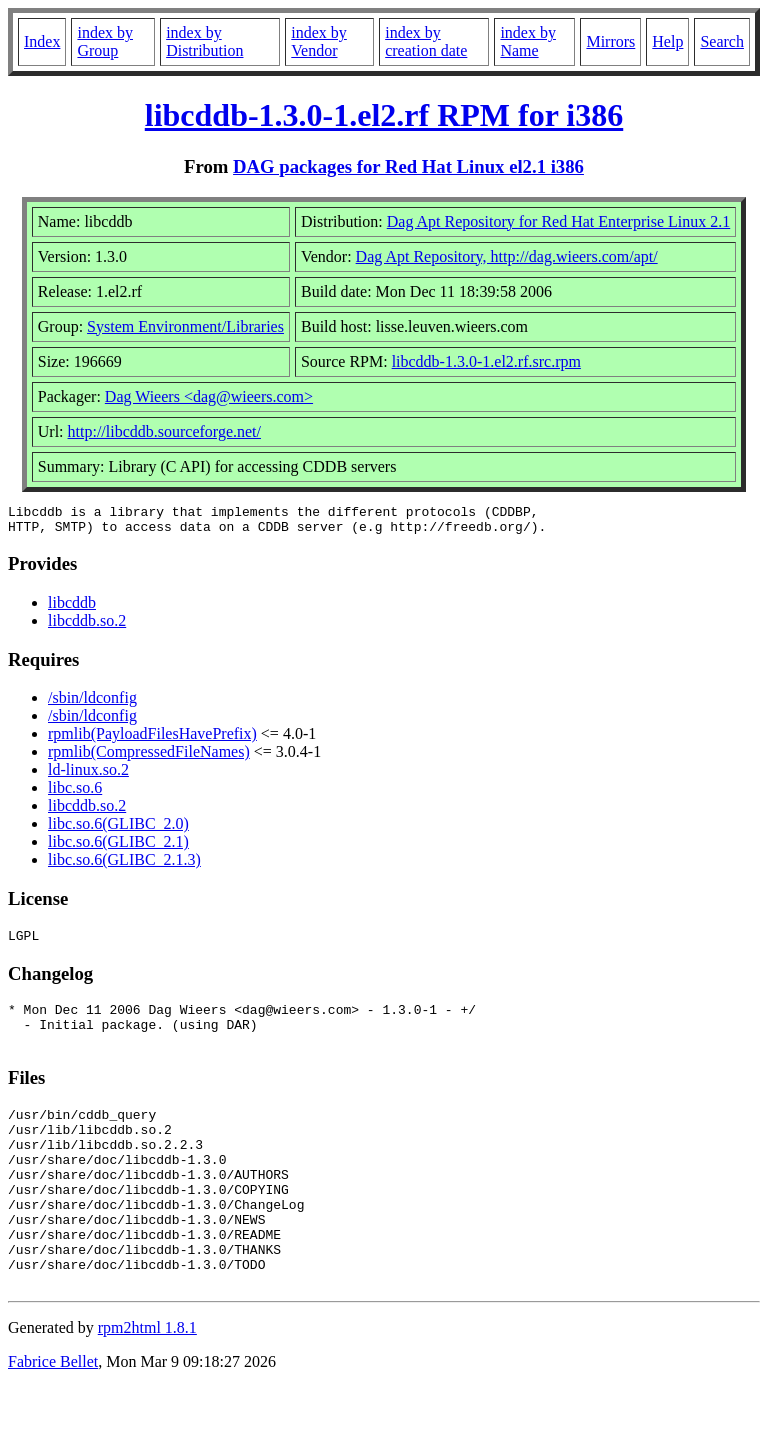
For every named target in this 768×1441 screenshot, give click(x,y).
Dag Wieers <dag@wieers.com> (209, 396)
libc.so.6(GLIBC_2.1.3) (124, 865)
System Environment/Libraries (185, 326)
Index (42, 41)
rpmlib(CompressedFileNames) (149, 757)
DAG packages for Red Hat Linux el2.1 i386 (408, 166)
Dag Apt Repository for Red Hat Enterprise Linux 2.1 (559, 221)
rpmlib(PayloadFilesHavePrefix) (152, 739)
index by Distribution (204, 41)
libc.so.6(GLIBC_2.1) (118, 847)
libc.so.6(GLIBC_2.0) (118, 829)
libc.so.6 (75, 793)
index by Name (528, 41)
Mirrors (610, 41)
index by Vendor (319, 41)
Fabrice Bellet (53, 1415)
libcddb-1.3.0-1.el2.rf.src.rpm (486, 361)
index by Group (105, 41)
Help (667, 41)
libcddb (72, 608)
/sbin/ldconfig (92, 703)
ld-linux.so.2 (88, 775)
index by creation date (426, 41)
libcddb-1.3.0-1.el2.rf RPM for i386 (384, 115)
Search (722, 41)
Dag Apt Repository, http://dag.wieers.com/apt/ (507, 256)
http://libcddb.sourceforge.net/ (164, 431)
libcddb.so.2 (87, 626)
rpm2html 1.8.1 (147, 1381)
